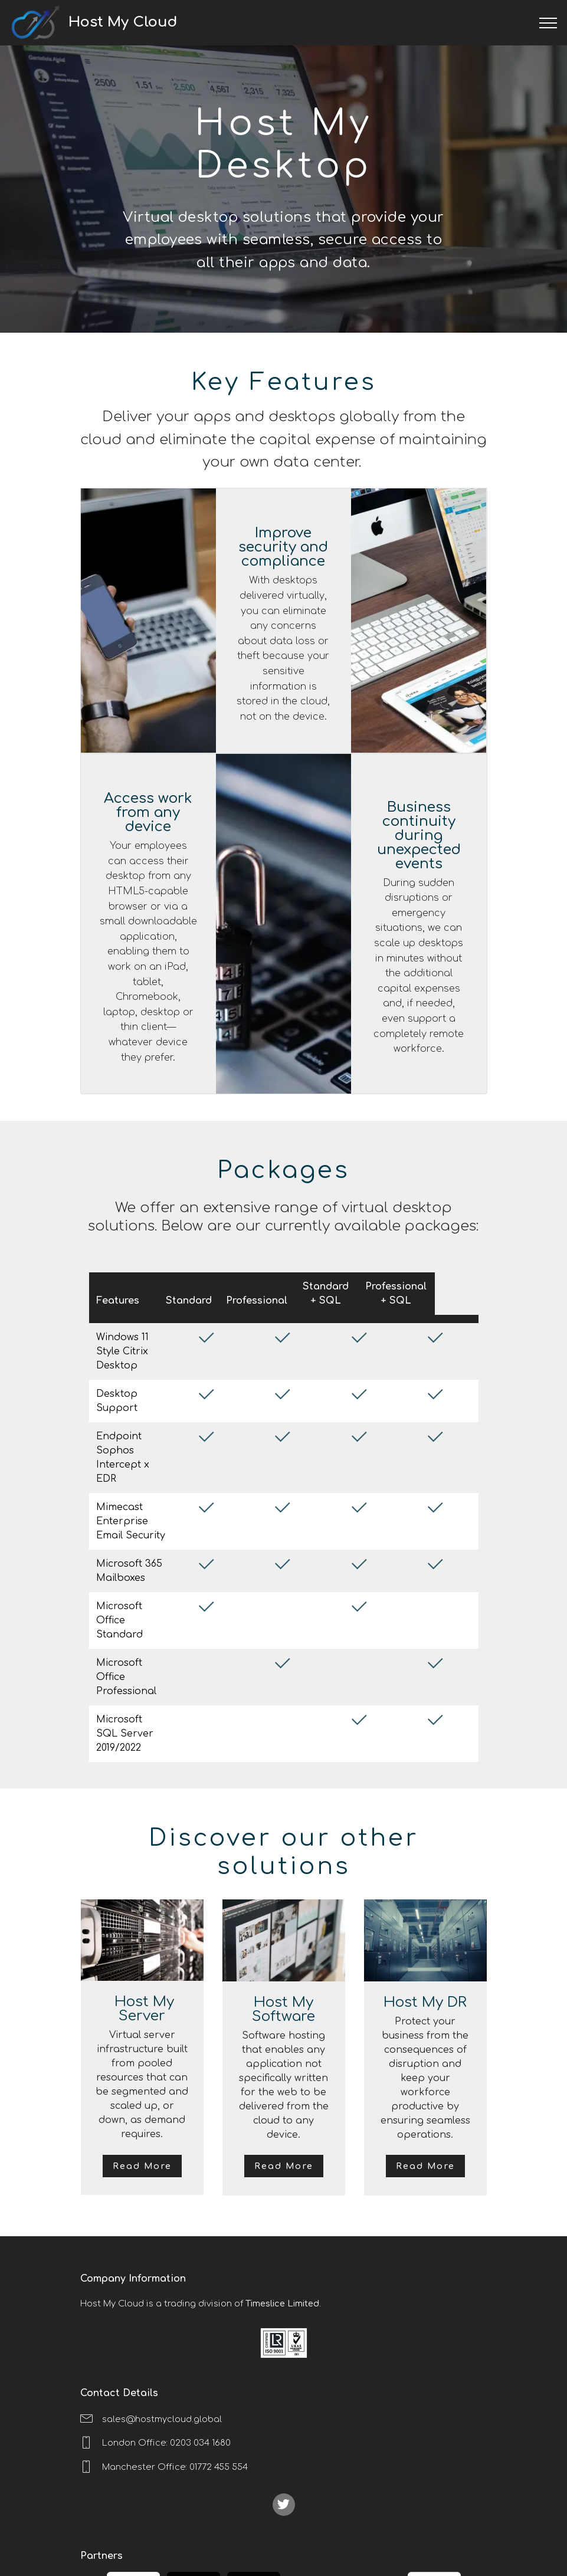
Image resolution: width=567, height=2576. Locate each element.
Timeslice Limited (282, 2224)
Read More (142, 2086)
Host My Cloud (158, 22)
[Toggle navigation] (548, 23)
